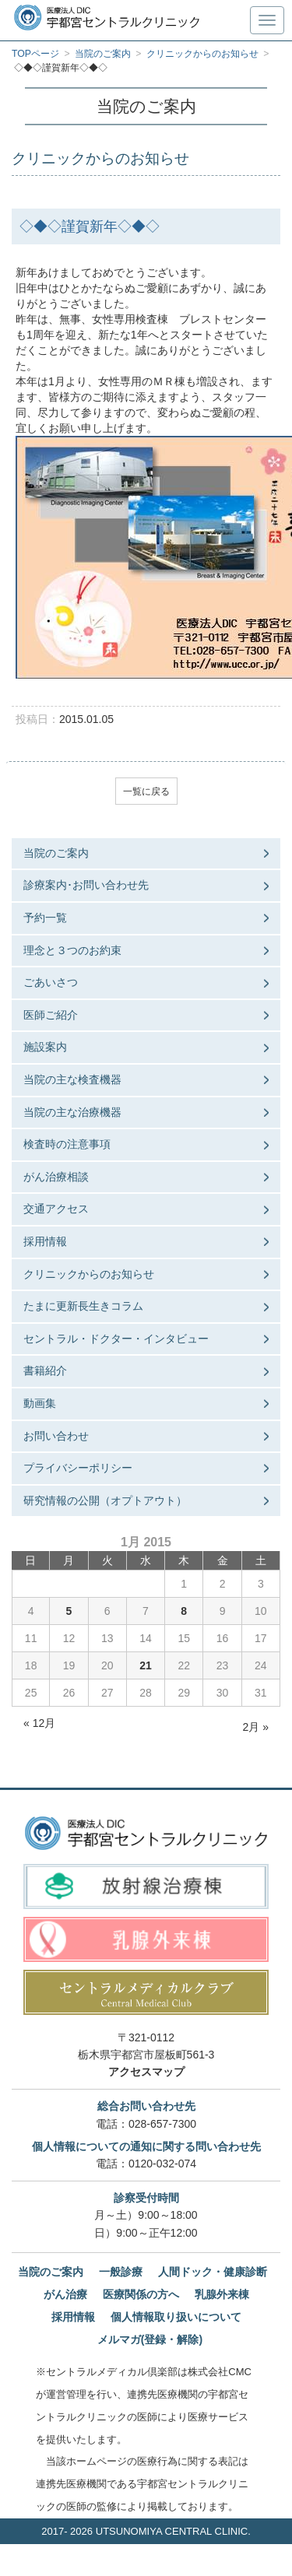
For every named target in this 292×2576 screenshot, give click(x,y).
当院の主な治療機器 (72, 1112)
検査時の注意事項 (67, 1144)
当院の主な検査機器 (72, 1079)
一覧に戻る (146, 791)
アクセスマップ (146, 2071)
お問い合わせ (56, 1436)
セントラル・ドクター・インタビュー (116, 1338)
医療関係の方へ (141, 2294)
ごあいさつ (50, 982)
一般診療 (120, 2271)
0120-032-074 (162, 2163)
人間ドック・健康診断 (212, 2271)
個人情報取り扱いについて (176, 2317)
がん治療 (65, 2294)
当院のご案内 (56, 853)
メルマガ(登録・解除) (149, 2339)
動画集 (39, 1403)
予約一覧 (45, 917)
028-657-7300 (162, 2124)
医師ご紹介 (50, 1015)
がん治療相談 (56, 1176)
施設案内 (45, 1047)
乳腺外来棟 (222, 2294)
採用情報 (45, 1241)
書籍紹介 (45, 1370)
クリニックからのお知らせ (88, 1274)
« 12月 (39, 1723)
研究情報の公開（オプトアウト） (105, 1500)
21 (145, 1665)
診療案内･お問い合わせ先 (86, 885)
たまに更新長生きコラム (83, 1306)
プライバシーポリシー (77, 1468)
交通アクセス (56, 1208)
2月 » (256, 1727)
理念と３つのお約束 (72, 950)
